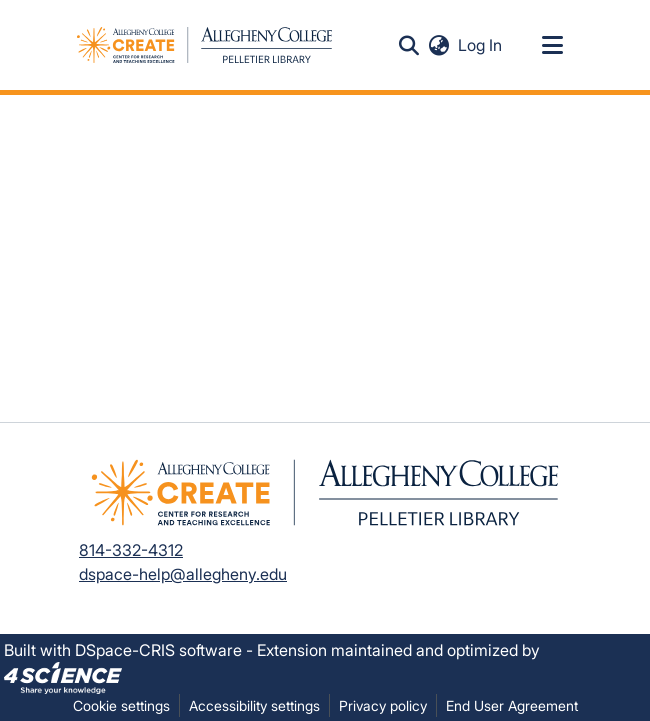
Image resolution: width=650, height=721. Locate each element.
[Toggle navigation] (552, 45)
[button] (408, 45)
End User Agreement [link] (512, 705)
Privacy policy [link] (383, 705)
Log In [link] (481, 45)
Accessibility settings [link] (254, 705)
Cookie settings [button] (121, 705)
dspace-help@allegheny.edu (183, 574)
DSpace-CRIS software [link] (158, 650)
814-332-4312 (131, 550)
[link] (63, 676)
